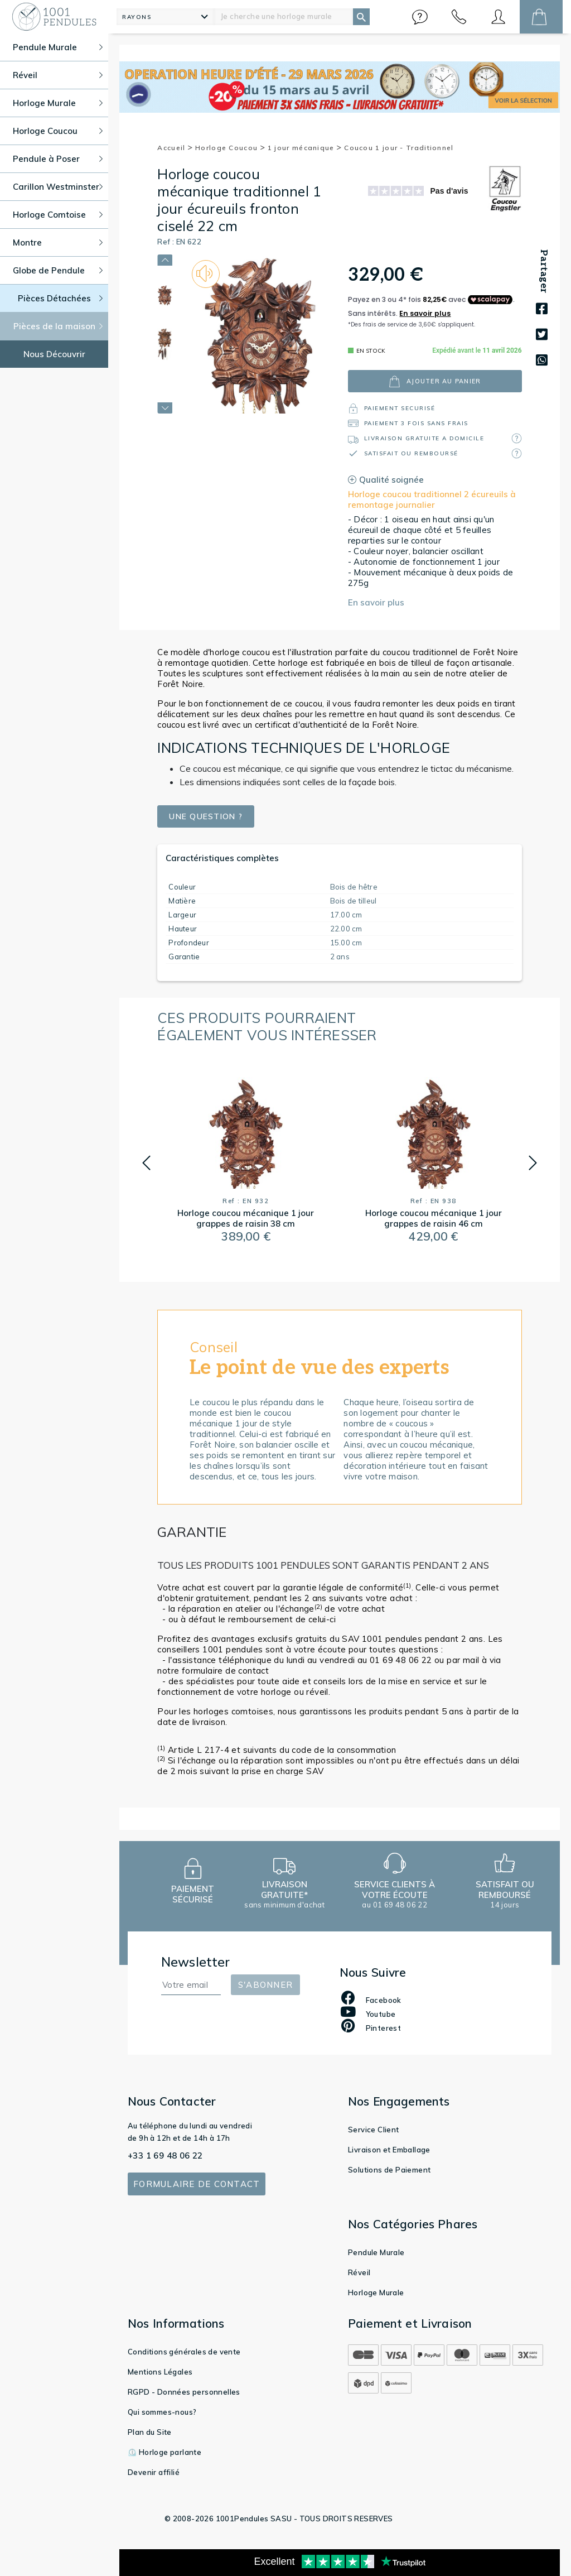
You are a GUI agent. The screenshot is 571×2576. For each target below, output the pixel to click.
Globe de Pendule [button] (58, 270)
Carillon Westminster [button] (58, 186)
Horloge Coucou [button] (58, 131)
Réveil (359, 2272)
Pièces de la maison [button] (58, 326)
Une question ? (209, 816)
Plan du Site (150, 2432)
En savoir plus (376, 602)
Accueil (175, 147)
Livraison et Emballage (389, 2149)
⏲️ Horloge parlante (164, 2452)
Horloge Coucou (230, 147)
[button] (419, 16)
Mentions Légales (160, 2371)
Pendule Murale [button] (58, 47)
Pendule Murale (376, 2252)
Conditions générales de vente (184, 2351)
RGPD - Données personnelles (184, 2391)
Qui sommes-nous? (162, 2411)
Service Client (373, 2129)
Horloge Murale (376, 2292)
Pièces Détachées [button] (60, 298)
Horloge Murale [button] (58, 103)
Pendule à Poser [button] (58, 158)
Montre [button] (58, 242)
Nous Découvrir (54, 354)
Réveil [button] (58, 75)
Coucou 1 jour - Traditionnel (398, 147)
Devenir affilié (154, 2472)
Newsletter (195, 1962)
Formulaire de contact (196, 2184)
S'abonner (265, 1984)
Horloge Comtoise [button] (58, 214)
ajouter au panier (435, 381)
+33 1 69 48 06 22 (165, 2155)
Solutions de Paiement (389, 2169)
